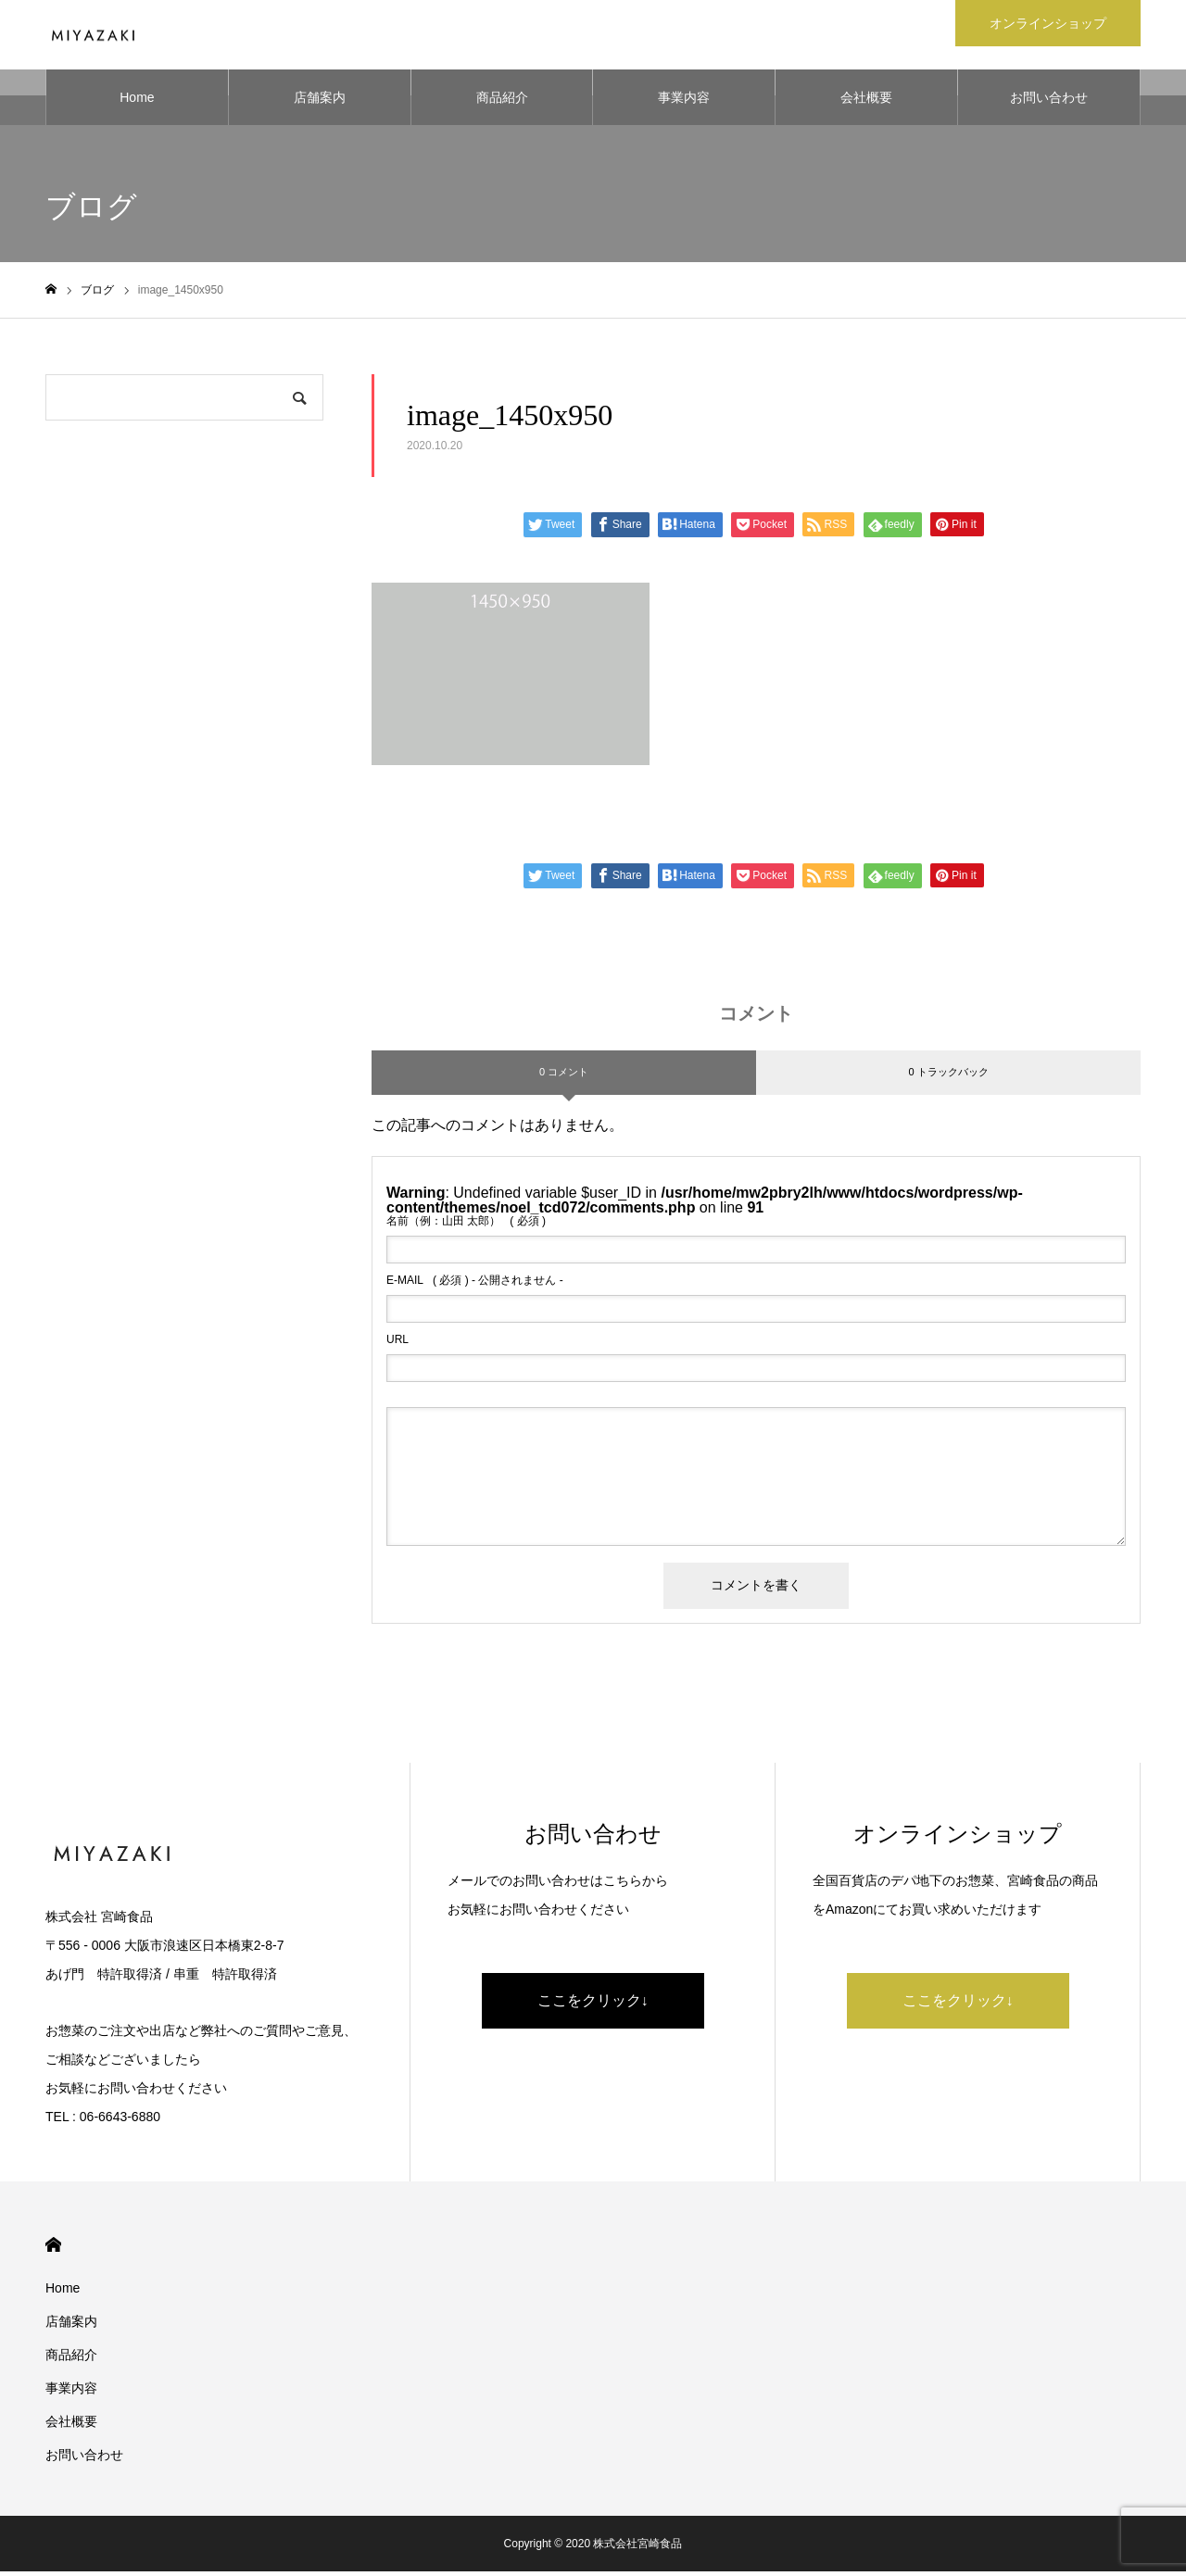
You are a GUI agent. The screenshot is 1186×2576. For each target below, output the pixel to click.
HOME (53, 2249)
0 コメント (563, 1076)
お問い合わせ (1049, 101)
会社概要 (866, 101)
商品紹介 (502, 101)
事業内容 (684, 101)
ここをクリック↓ (593, 2005)
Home (137, 101)
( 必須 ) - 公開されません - (474, 1284)
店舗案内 (320, 101)
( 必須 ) (466, 1225)
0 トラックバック (948, 1076)
